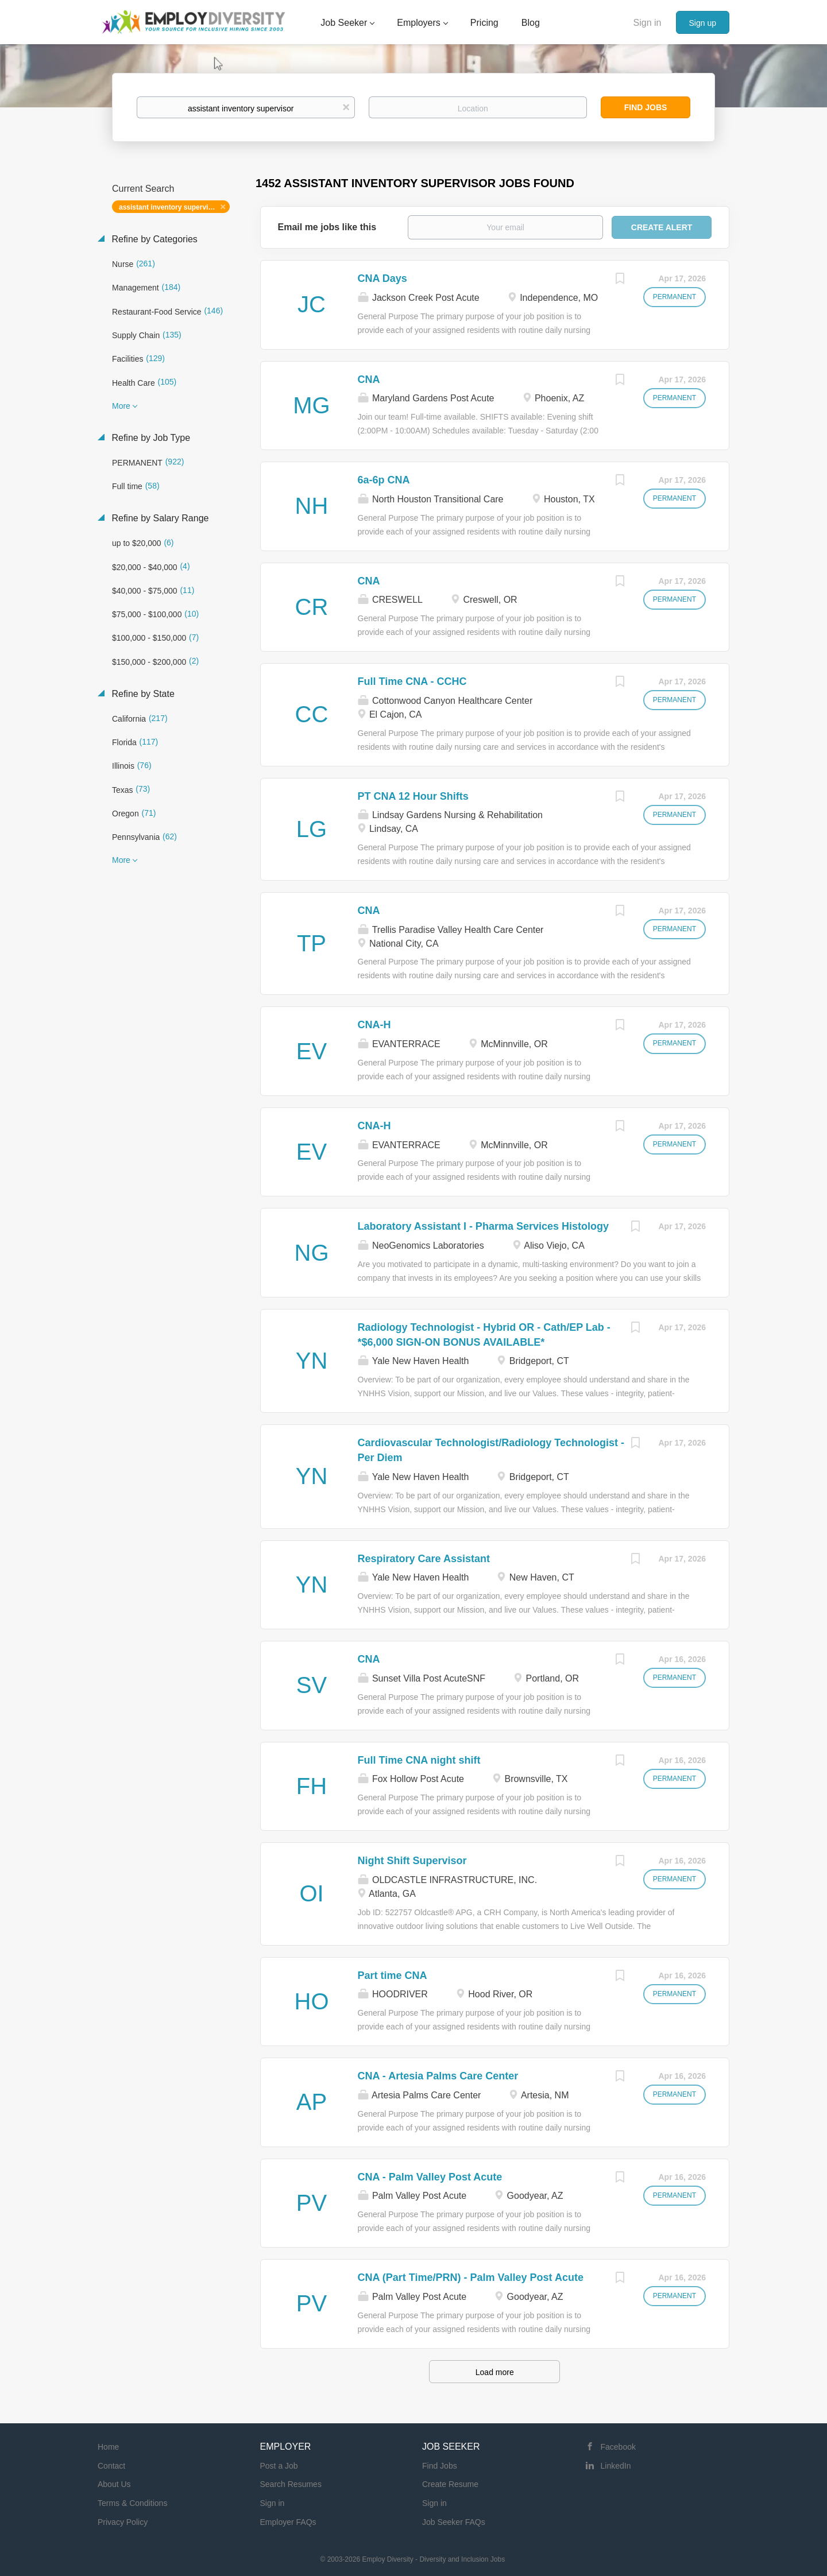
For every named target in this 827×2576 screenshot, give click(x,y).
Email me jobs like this (327, 227)
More (121, 405)
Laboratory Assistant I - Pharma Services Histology (483, 1226)
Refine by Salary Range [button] (158, 518)
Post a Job (279, 2465)
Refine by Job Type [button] (149, 438)
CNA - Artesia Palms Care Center (438, 2076)
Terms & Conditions (132, 2503)
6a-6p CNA (384, 480)
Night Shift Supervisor (412, 1860)
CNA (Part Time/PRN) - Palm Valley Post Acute (470, 2277)
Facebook (618, 2446)
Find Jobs (645, 107)
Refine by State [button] (142, 694)
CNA (369, 379)
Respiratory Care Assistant (424, 1558)
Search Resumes (291, 2484)
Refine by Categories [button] (153, 239)
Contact (111, 2465)
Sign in (647, 23)
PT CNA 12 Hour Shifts (413, 796)
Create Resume (450, 2484)
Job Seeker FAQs (453, 2522)
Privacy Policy (123, 2522)
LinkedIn (616, 2465)
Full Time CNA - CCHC (412, 681)
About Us (114, 2484)
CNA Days (382, 278)
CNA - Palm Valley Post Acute (430, 2177)
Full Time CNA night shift (419, 1760)
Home (108, 2446)
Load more (495, 2372)
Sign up (702, 23)
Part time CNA (392, 1975)
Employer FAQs (288, 2522)
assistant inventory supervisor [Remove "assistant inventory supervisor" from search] (169, 207)
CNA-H (374, 1025)
